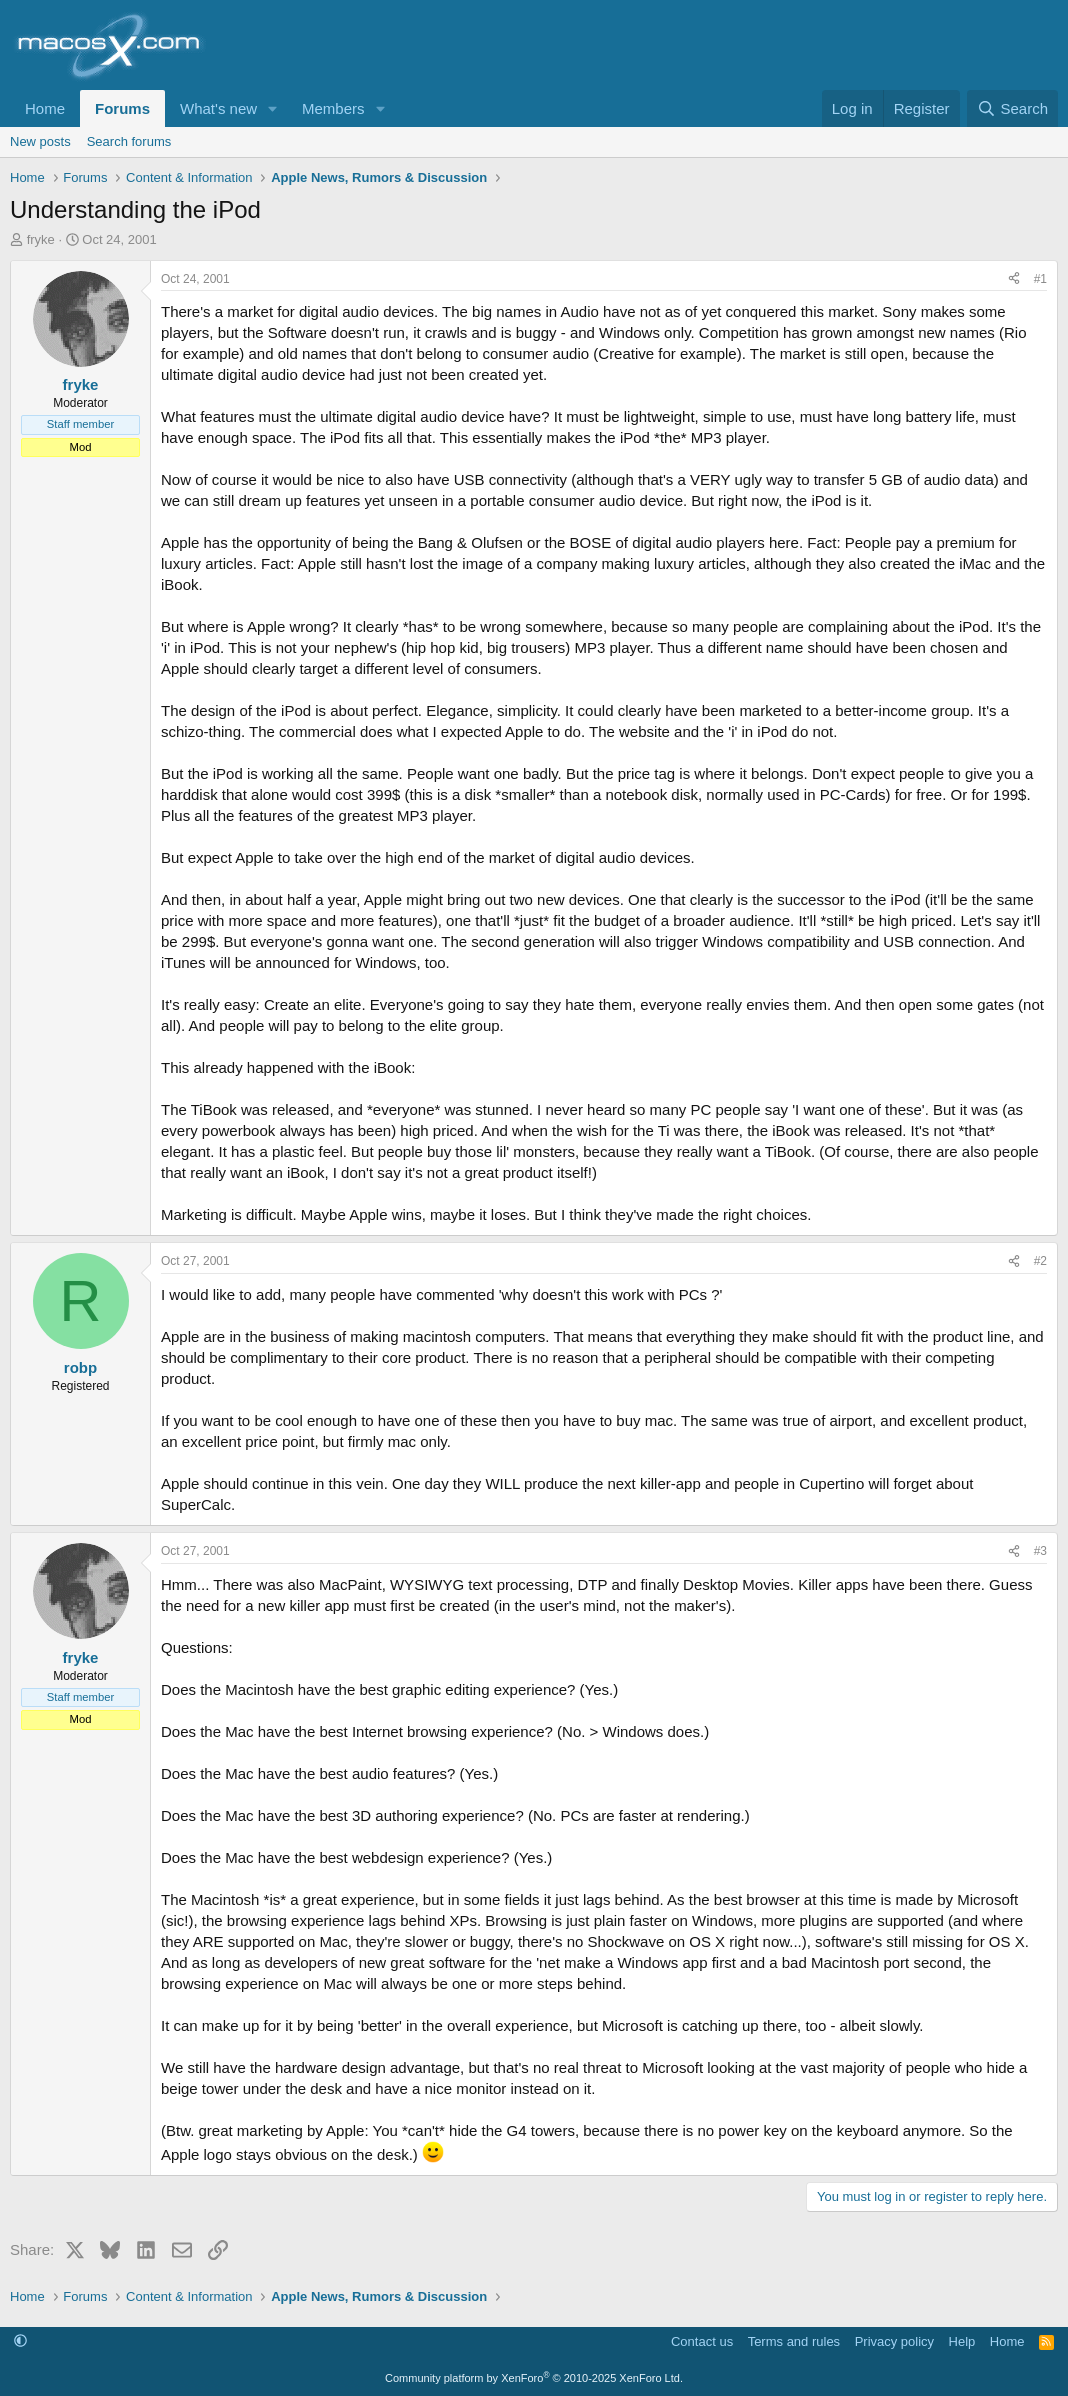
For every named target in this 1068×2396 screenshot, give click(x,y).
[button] (273, 108)
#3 (1040, 1551)
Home (45, 108)
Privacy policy (894, 2341)
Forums (122, 108)
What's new (218, 108)
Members (333, 108)
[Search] (1012, 108)
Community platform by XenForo (534, 2378)
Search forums (129, 141)
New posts (40, 141)
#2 (1040, 1261)
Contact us (702, 2341)
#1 (1040, 279)
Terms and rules (794, 2341)
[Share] (1014, 279)
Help (962, 2341)
